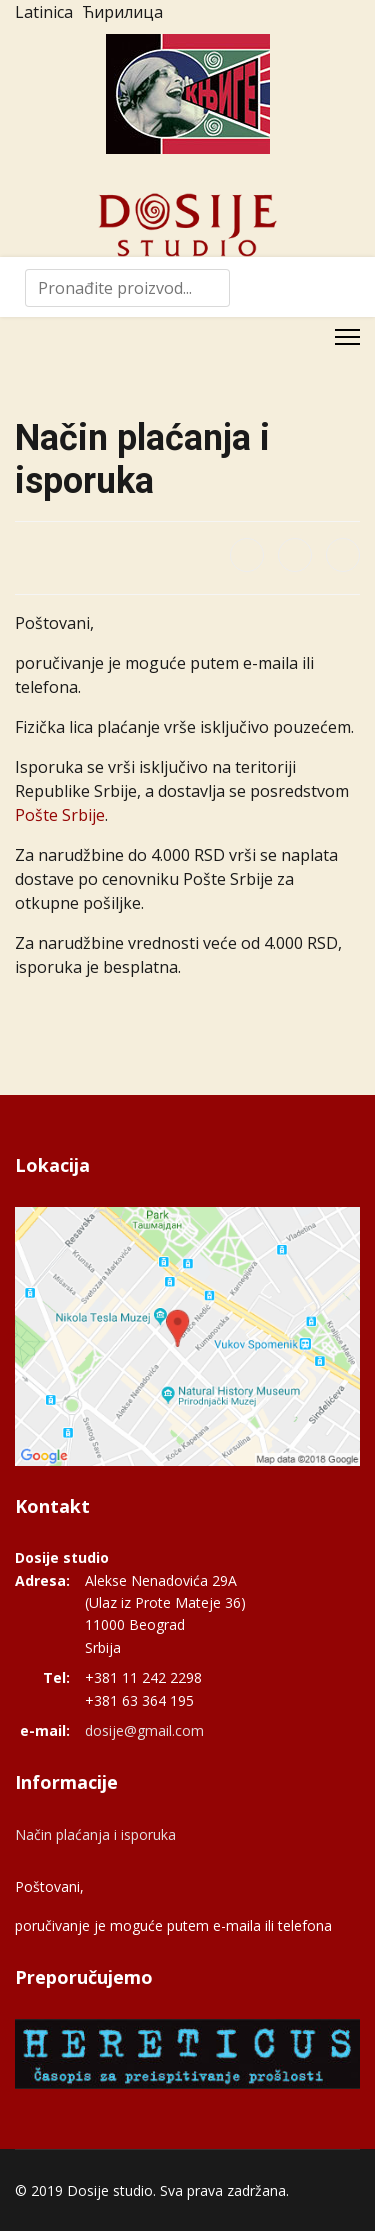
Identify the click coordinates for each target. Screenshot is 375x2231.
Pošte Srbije (60, 815)
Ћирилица (122, 12)
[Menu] (347, 337)
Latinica (44, 12)
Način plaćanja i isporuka (95, 1834)
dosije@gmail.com (144, 1730)
